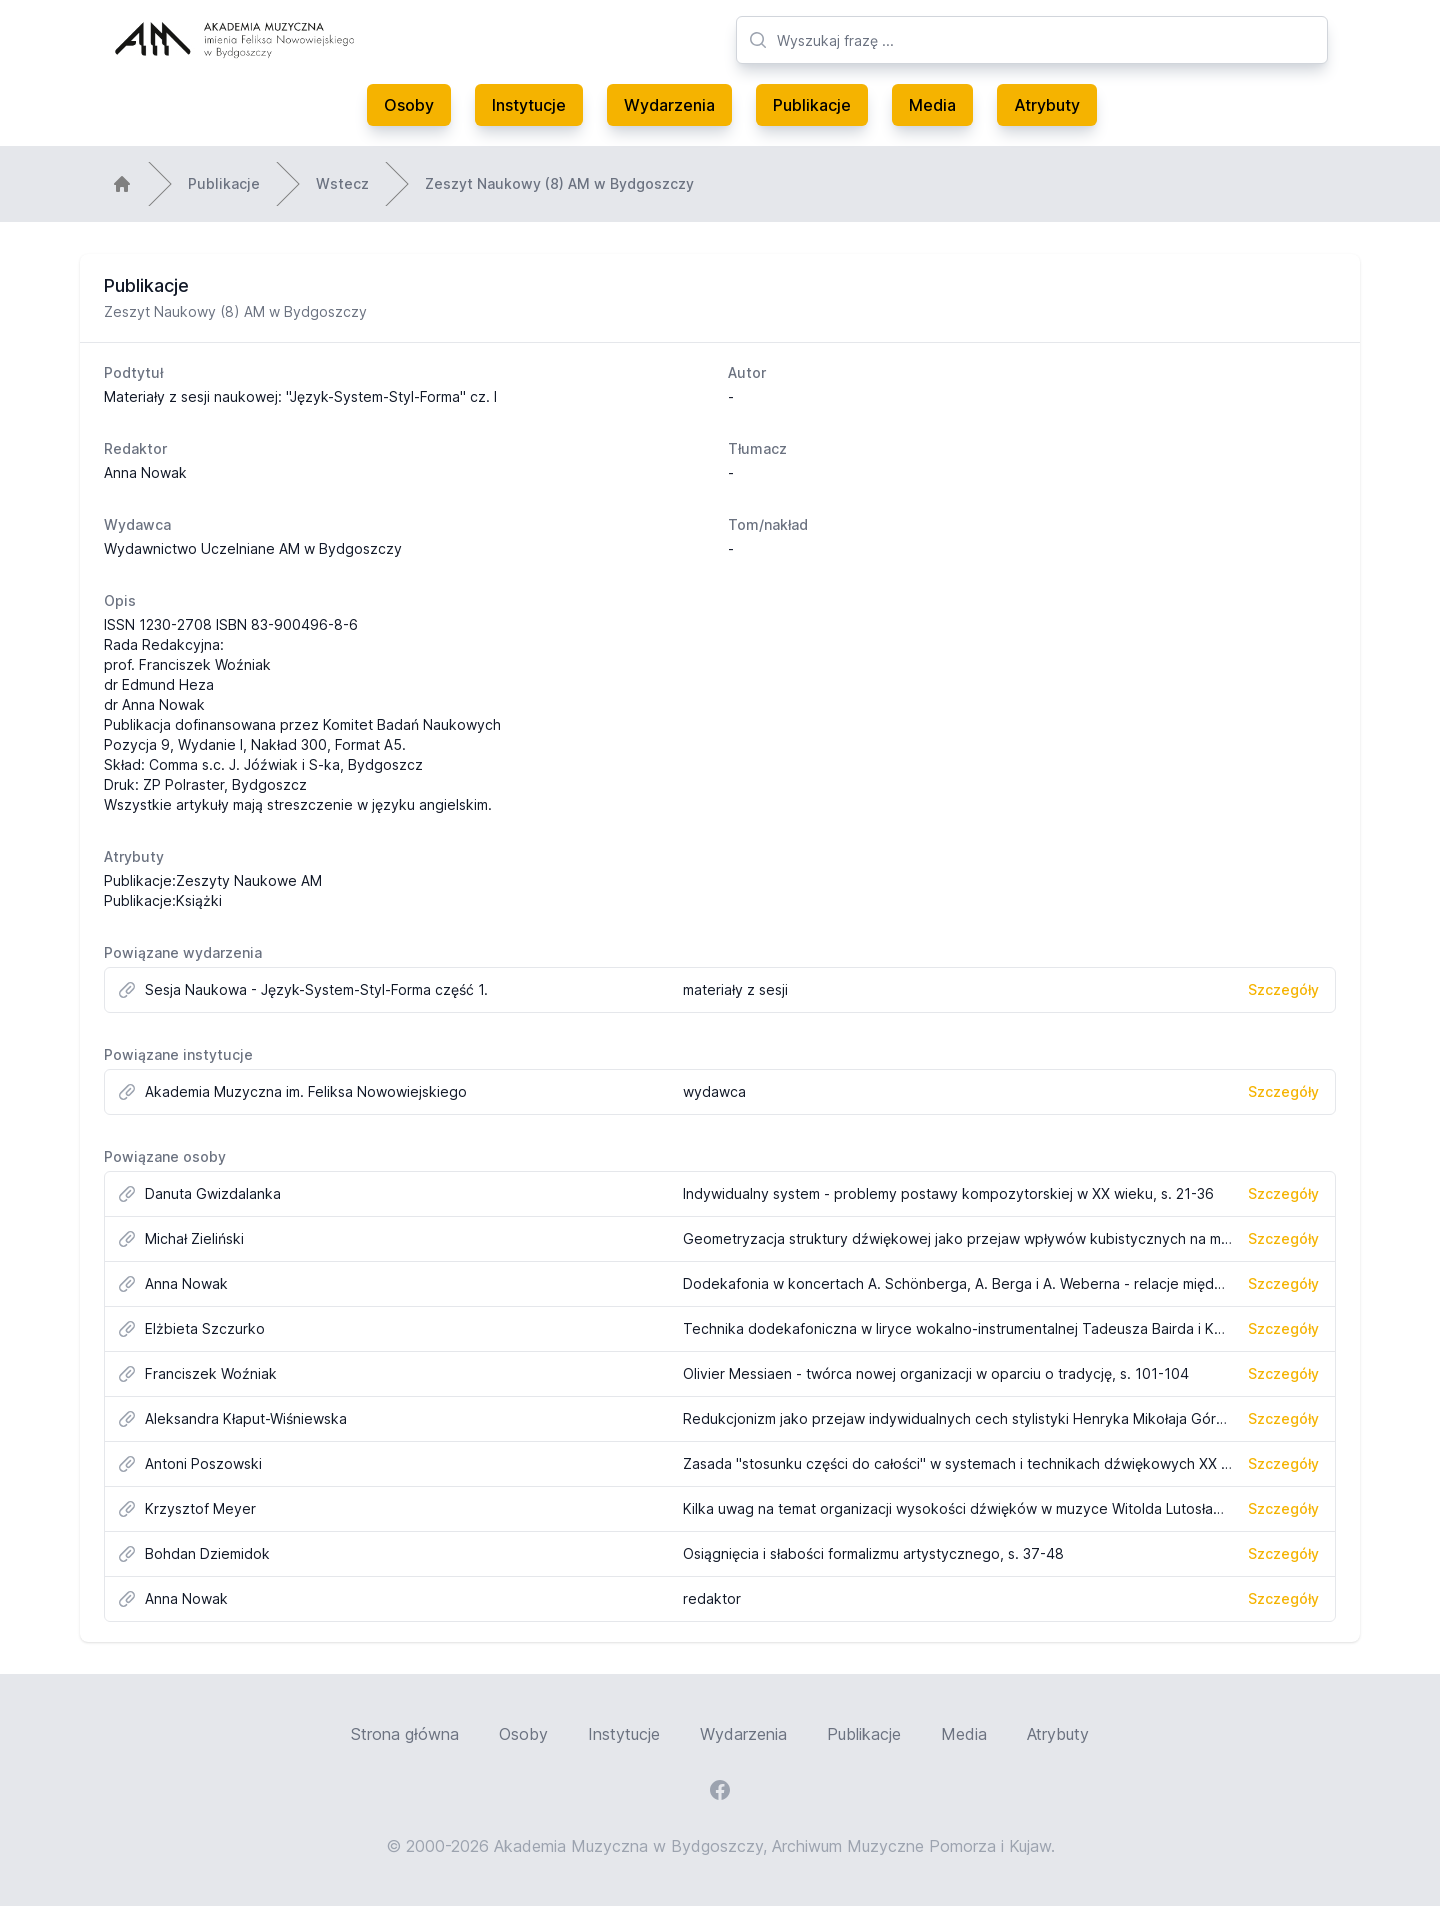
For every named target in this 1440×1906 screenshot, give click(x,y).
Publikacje (812, 105)
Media (932, 105)
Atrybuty (1047, 105)
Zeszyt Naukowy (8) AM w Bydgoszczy (559, 183)
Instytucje (529, 105)
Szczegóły (1283, 989)
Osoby (409, 105)
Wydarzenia (669, 105)
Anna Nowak (145, 472)
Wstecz (342, 183)
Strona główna (405, 1734)
